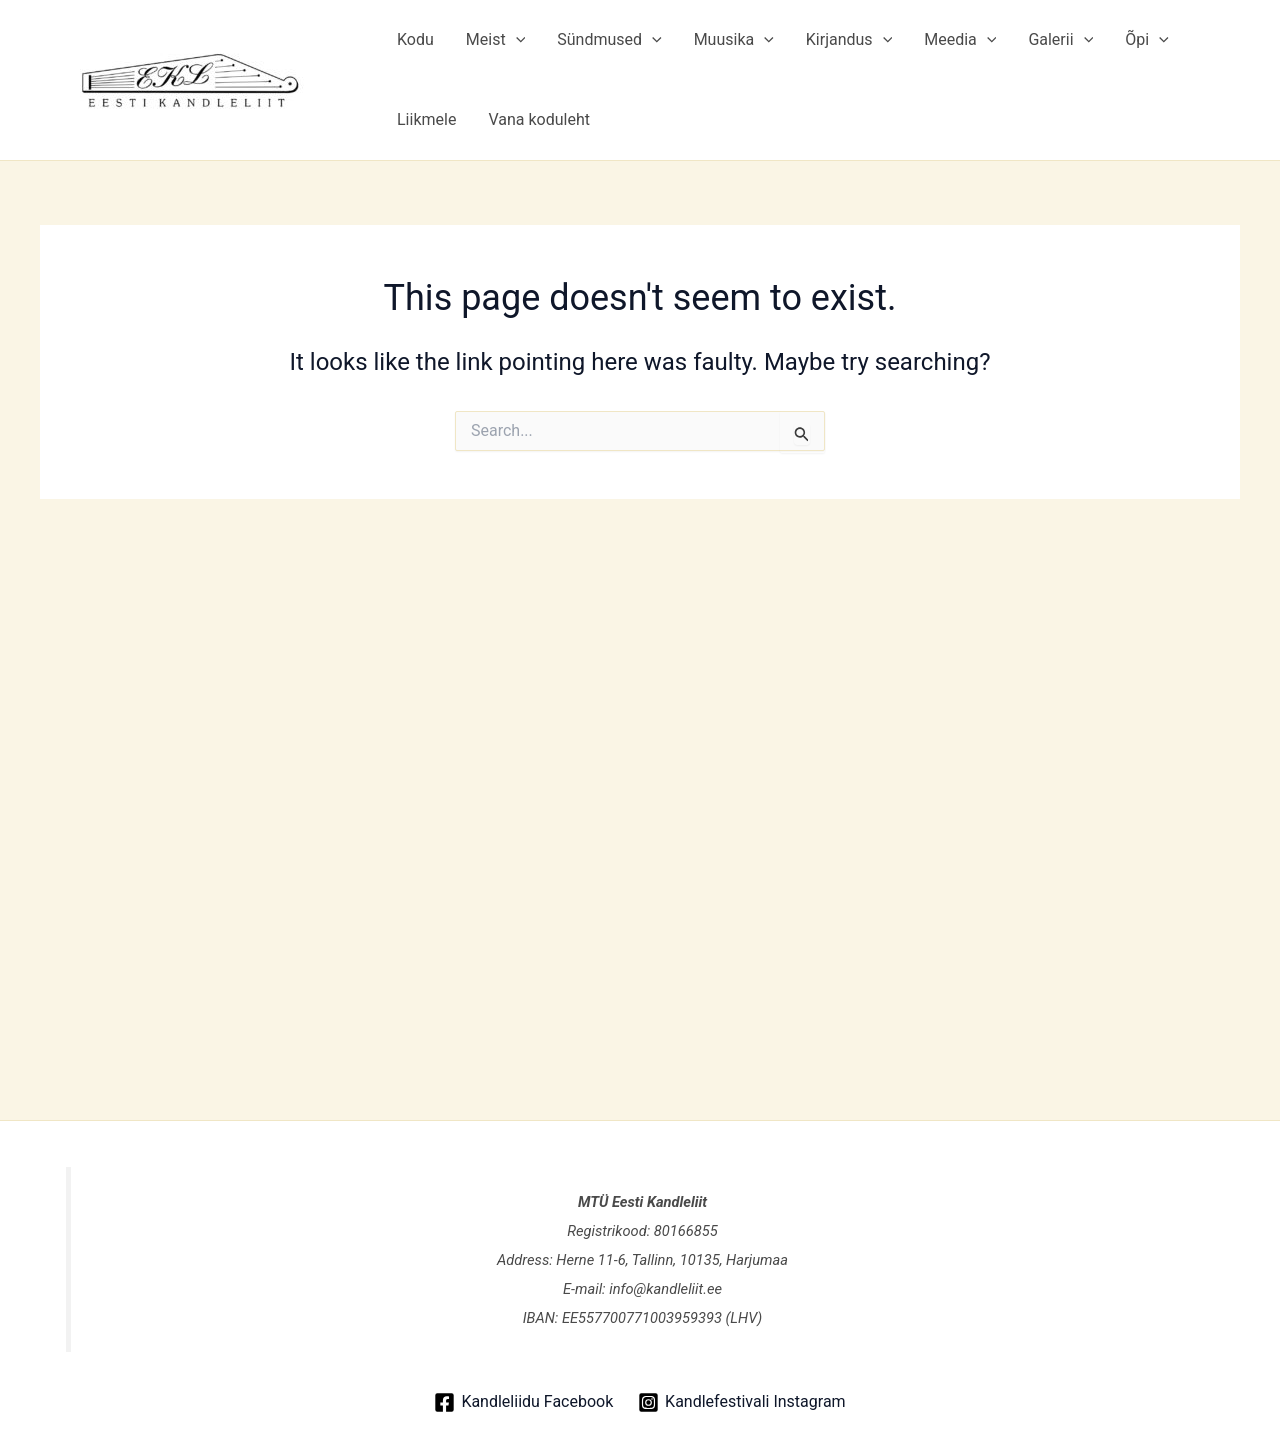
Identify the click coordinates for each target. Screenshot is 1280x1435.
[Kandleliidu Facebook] (524, 1402)
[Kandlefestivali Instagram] (742, 1402)
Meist (495, 40)
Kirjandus (849, 40)
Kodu (415, 39)
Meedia (960, 40)
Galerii (1060, 40)
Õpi (1146, 40)
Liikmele (426, 119)
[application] (516, 40)
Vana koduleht (539, 119)
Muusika (734, 40)
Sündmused (609, 40)
